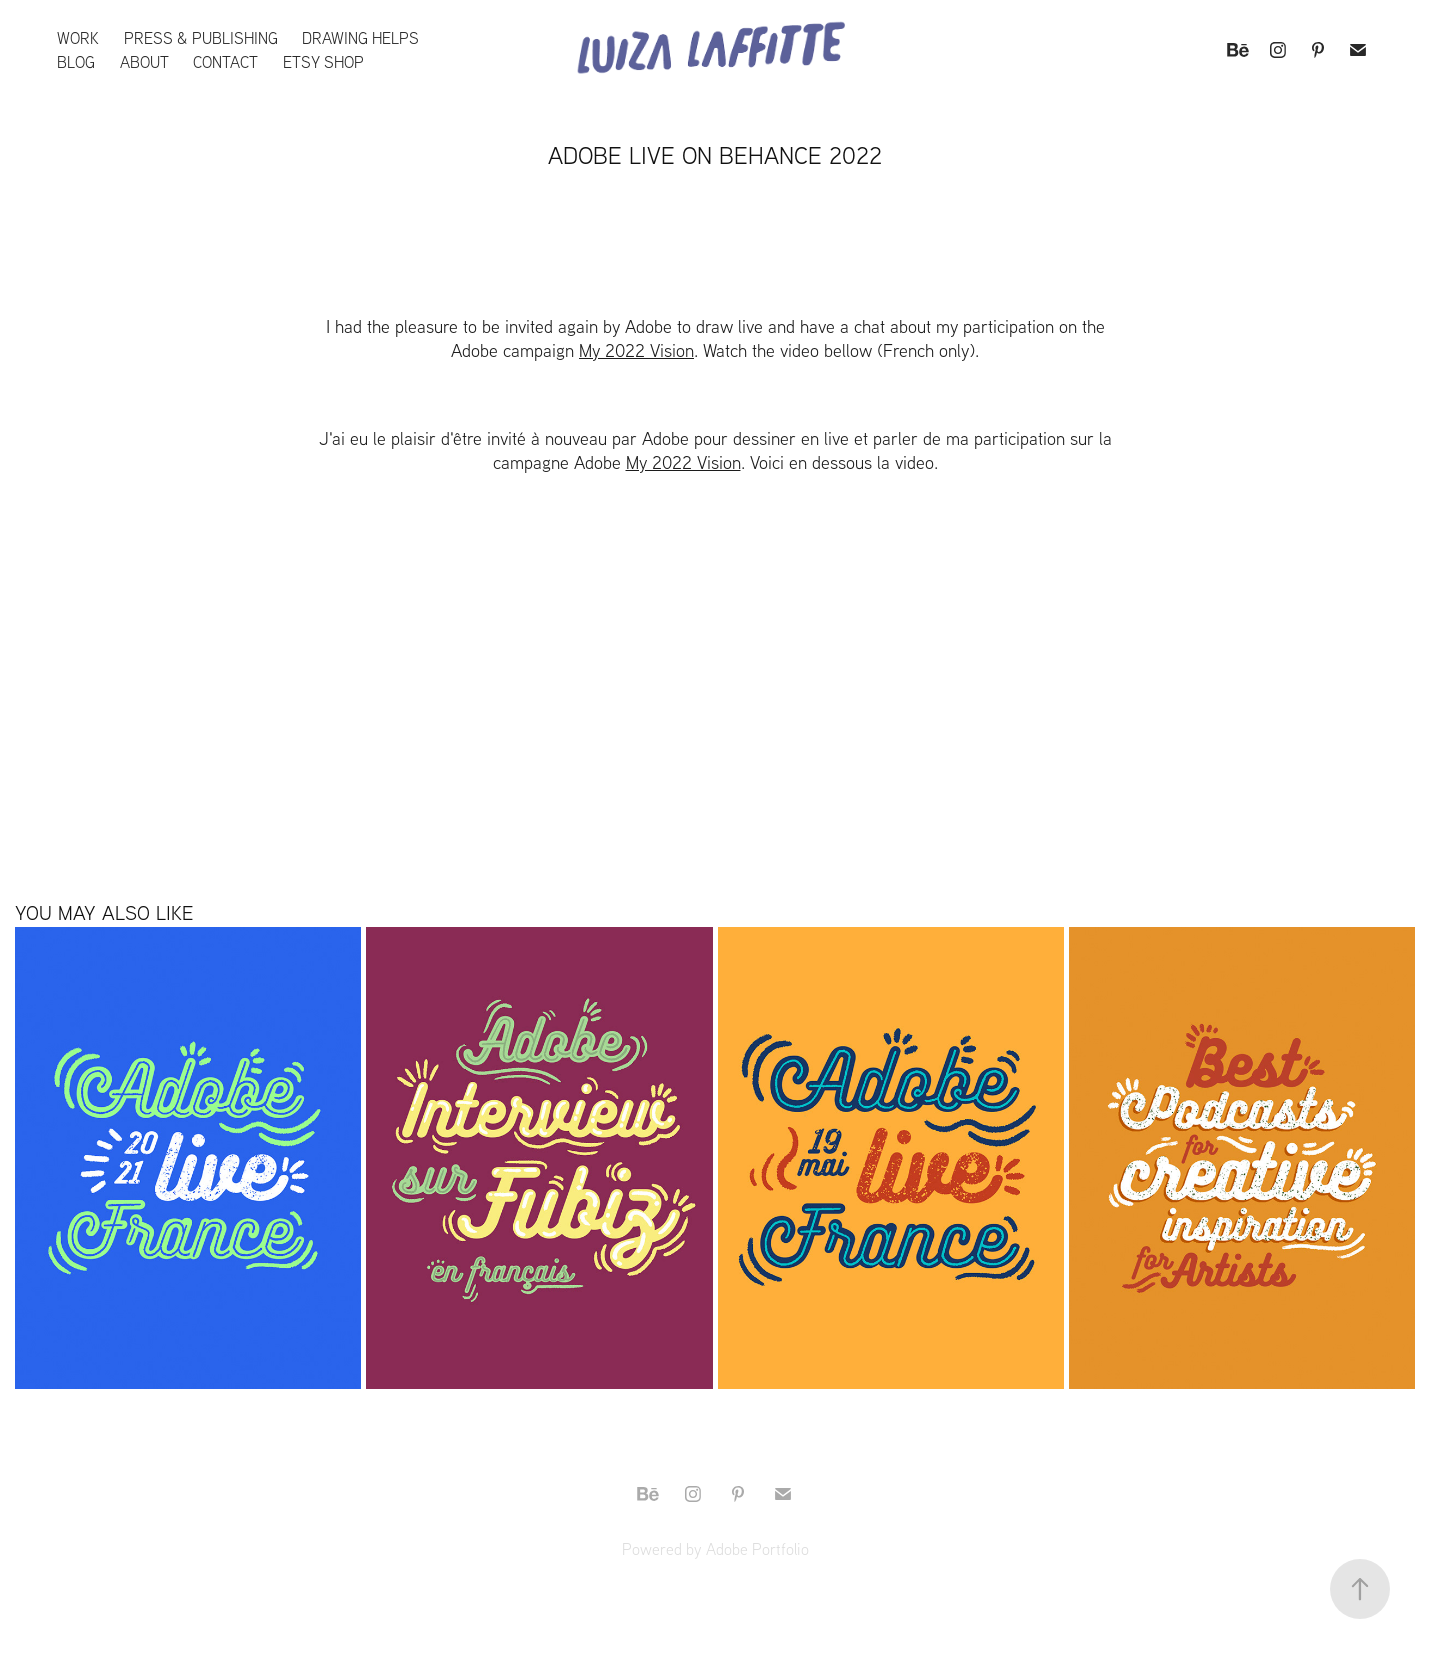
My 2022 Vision (636, 350)
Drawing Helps (360, 38)
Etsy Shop (323, 62)
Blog (76, 62)
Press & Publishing (201, 38)
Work (78, 38)
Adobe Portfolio (757, 1549)
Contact (225, 62)
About (144, 62)
